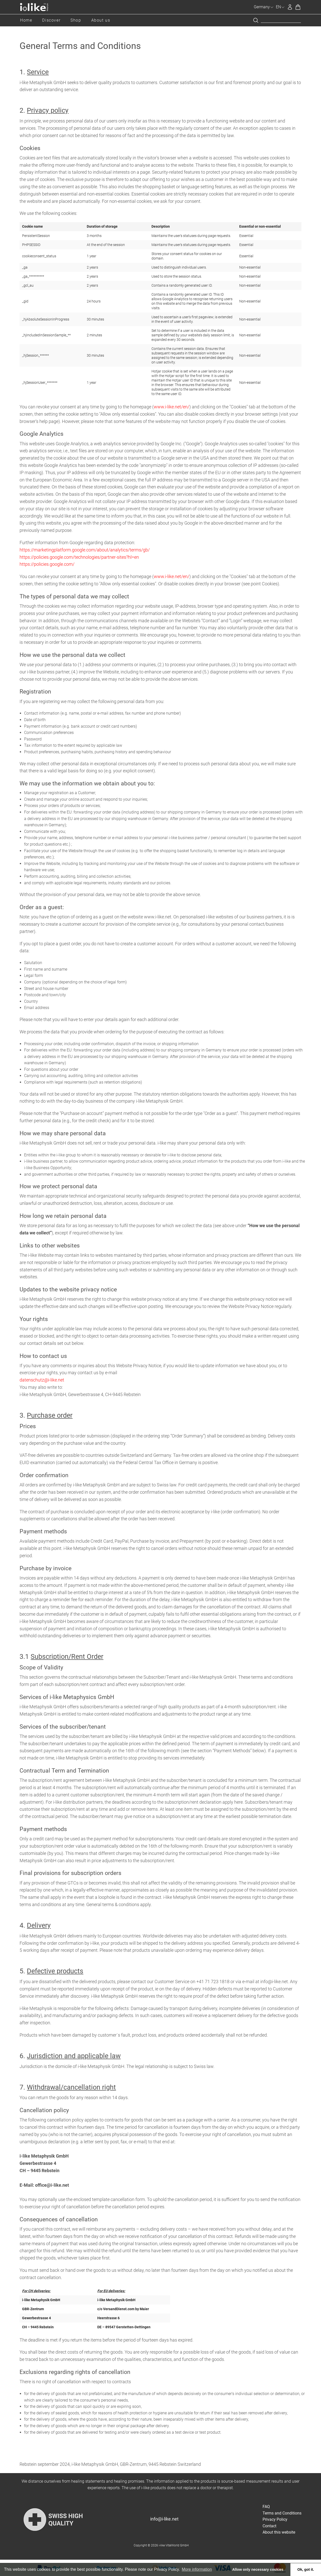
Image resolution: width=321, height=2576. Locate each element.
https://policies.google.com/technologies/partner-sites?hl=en (79, 557)
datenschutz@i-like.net (42, 1380)
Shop (75, 20)
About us (100, 20)
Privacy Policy (275, 2519)
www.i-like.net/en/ (171, 406)
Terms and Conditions (282, 2513)
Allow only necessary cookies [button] (257, 2569)
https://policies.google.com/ (47, 564)
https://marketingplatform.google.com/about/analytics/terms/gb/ (85, 549)
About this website (279, 2532)
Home (26, 20)
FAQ (266, 2506)
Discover (51, 20)
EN (280, 7)
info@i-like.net (164, 2519)
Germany (264, 7)
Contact (269, 2526)
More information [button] (197, 2569)
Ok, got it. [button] (305, 2569)
